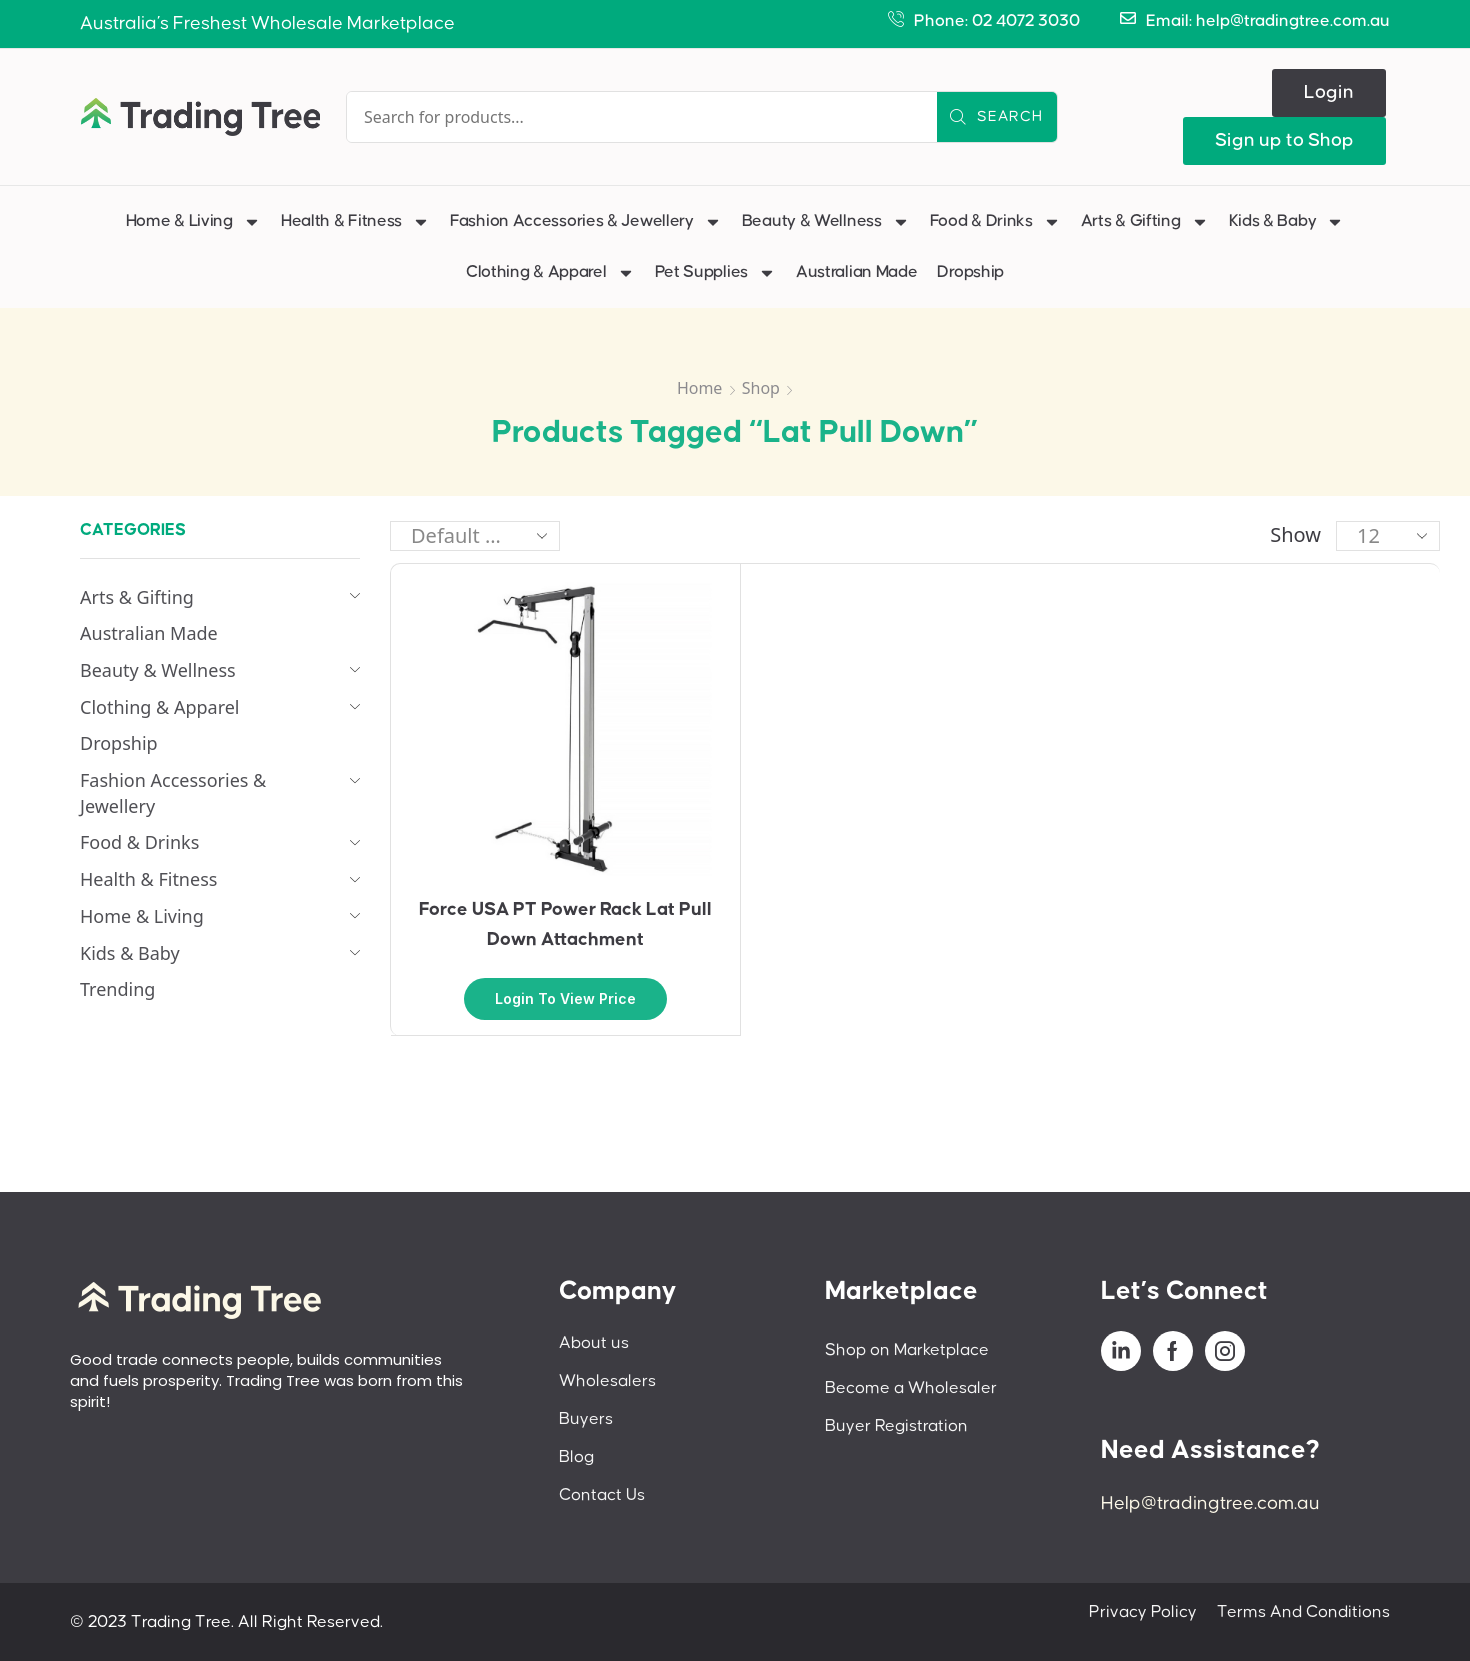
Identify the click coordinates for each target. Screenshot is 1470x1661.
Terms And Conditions (1303, 1612)
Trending (117, 989)
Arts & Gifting (1145, 222)
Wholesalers (607, 1381)
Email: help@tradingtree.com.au (1268, 21)
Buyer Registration (896, 1426)
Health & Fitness (355, 222)
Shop (761, 388)
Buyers (586, 1419)
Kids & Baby (1287, 222)
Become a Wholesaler (911, 1388)
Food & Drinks (995, 222)
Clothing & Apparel (550, 273)
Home (700, 388)
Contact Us (602, 1495)
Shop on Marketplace (907, 1350)
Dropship (970, 272)
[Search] (997, 117)
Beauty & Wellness (826, 222)
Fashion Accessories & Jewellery (586, 222)
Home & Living (193, 222)
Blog (576, 1457)
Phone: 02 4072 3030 (997, 21)
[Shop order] (475, 536)
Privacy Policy (1143, 1612)
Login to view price (565, 998)
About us (594, 1343)
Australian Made (857, 272)
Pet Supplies (715, 273)
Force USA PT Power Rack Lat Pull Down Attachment (565, 924)
